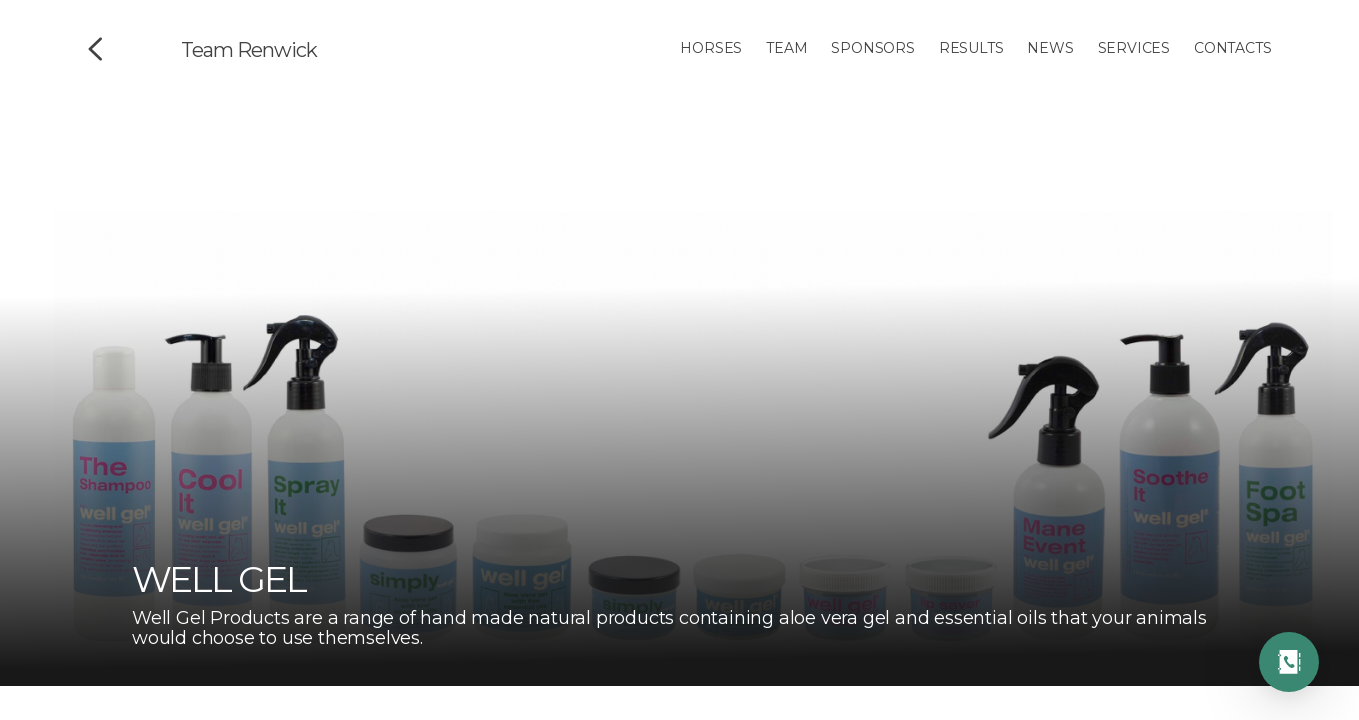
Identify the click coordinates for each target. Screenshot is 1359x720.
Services (1134, 48)
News (1050, 48)
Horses (711, 48)
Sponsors (872, 48)
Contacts (1232, 48)
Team (786, 48)
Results (971, 48)
